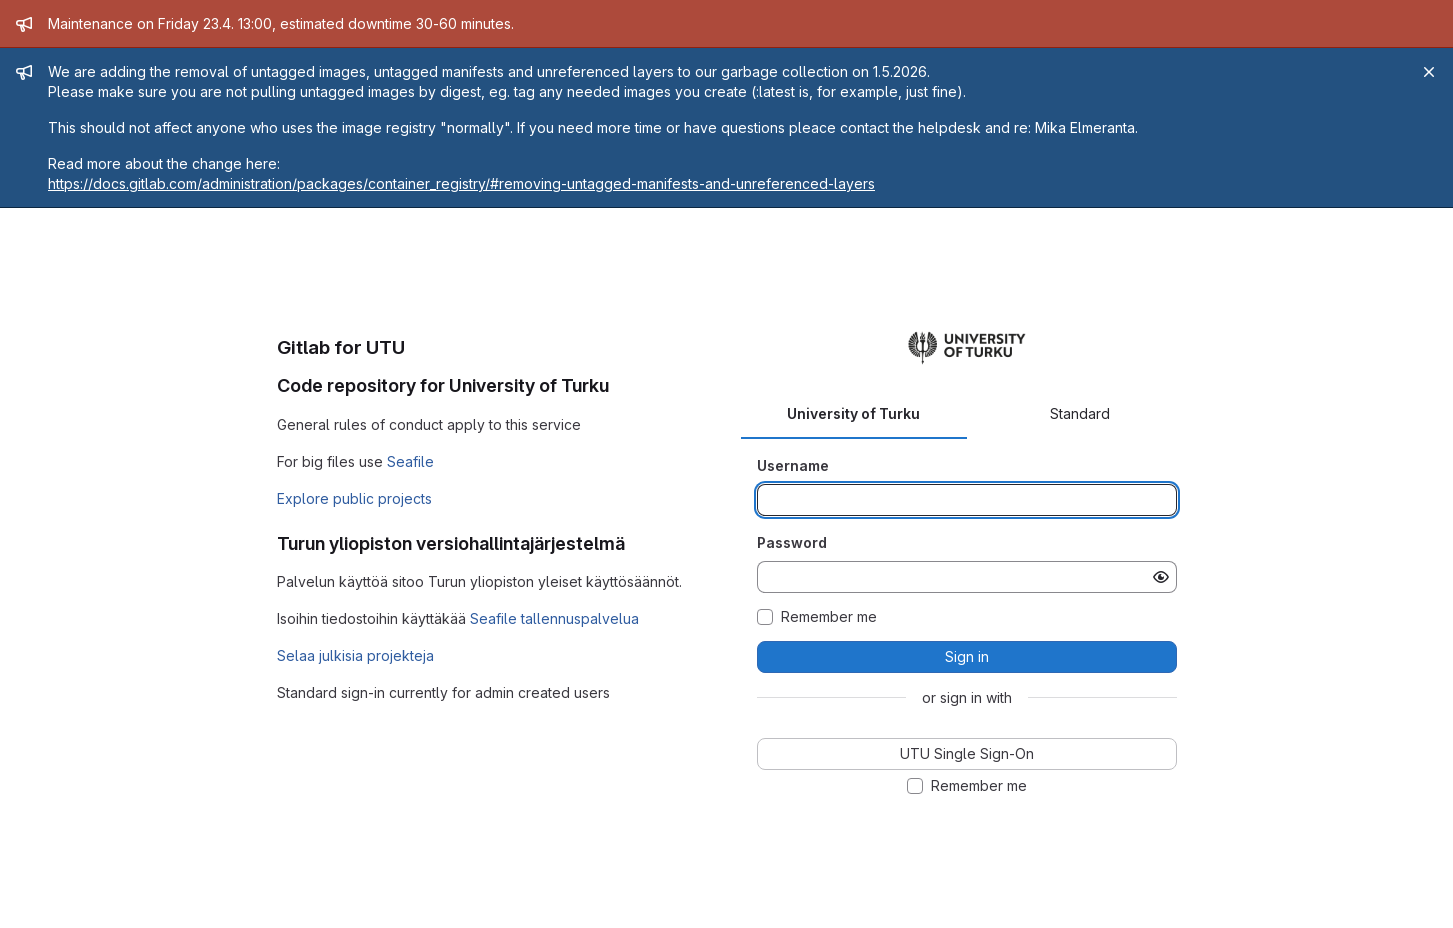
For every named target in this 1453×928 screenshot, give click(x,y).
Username (793, 465)
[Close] (1429, 72)
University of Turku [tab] (853, 413)
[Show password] (1161, 577)
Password (792, 542)
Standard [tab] (1080, 413)
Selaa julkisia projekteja (355, 655)
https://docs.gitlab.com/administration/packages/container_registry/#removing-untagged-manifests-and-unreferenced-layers (461, 183)
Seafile (410, 461)
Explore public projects (354, 498)
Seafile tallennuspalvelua (554, 618)
